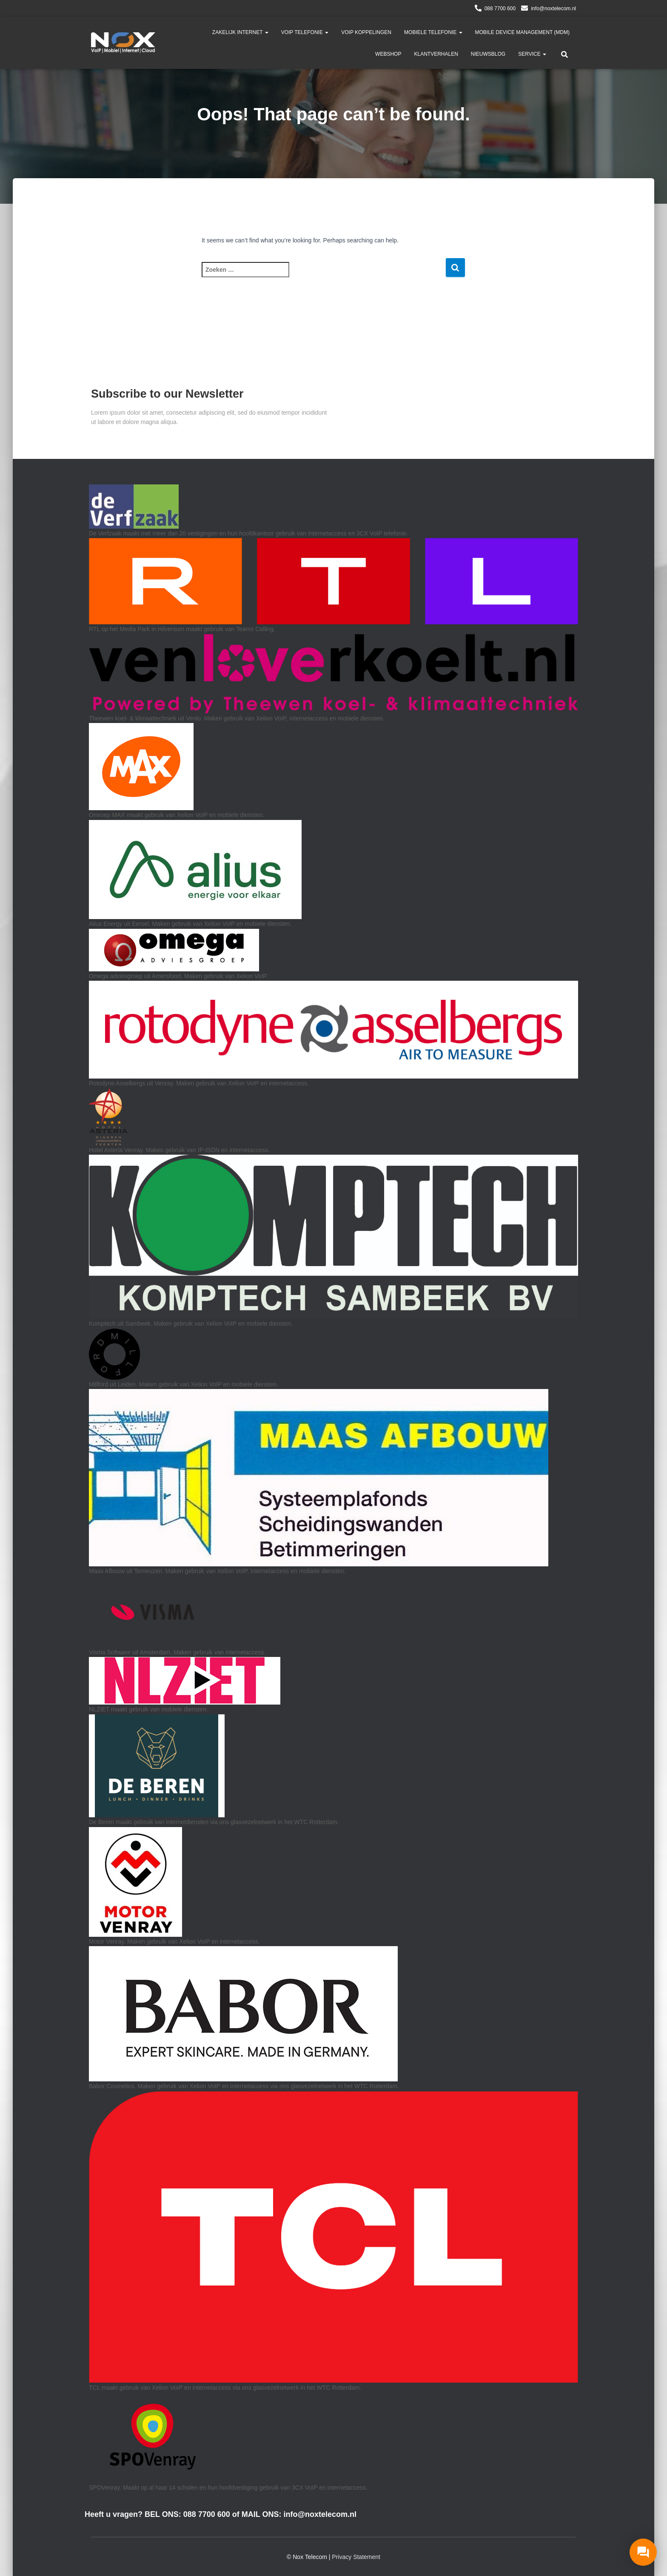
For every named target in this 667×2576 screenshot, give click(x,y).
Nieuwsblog (488, 54)
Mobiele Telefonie (433, 32)
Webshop (388, 54)
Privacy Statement (356, 2556)
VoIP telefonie (305, 32)
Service (532, 54)
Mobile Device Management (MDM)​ (522, 32)
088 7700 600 (500, 8)
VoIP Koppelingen (366, 32)
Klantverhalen (436, 54)
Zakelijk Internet (240, 32)
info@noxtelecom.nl (553, 8)
